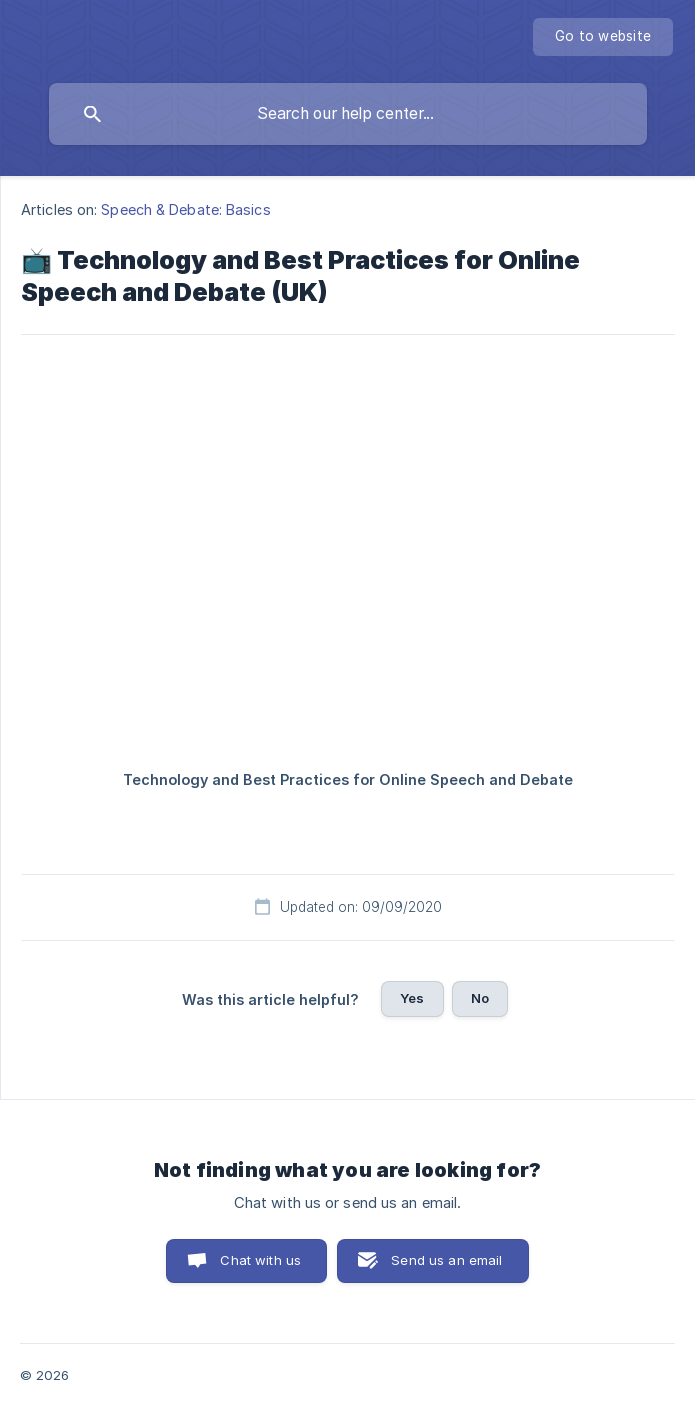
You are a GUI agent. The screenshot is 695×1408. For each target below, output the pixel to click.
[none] (603, 37)
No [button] (480, 998)
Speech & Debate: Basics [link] (185, 209)
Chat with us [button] (260, 1260)
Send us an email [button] (446, 1260)
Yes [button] (412, 998)
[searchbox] (348, 114)
